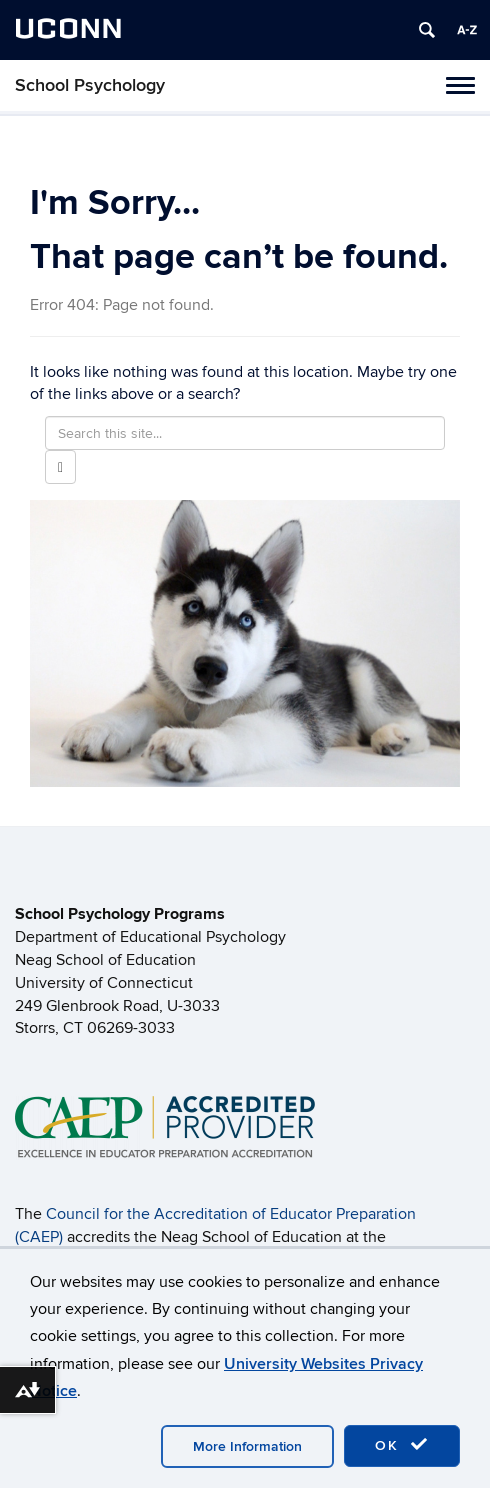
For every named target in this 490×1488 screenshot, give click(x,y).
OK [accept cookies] (402, 1445)
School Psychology (90, 85)
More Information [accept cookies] (247, 1446)
